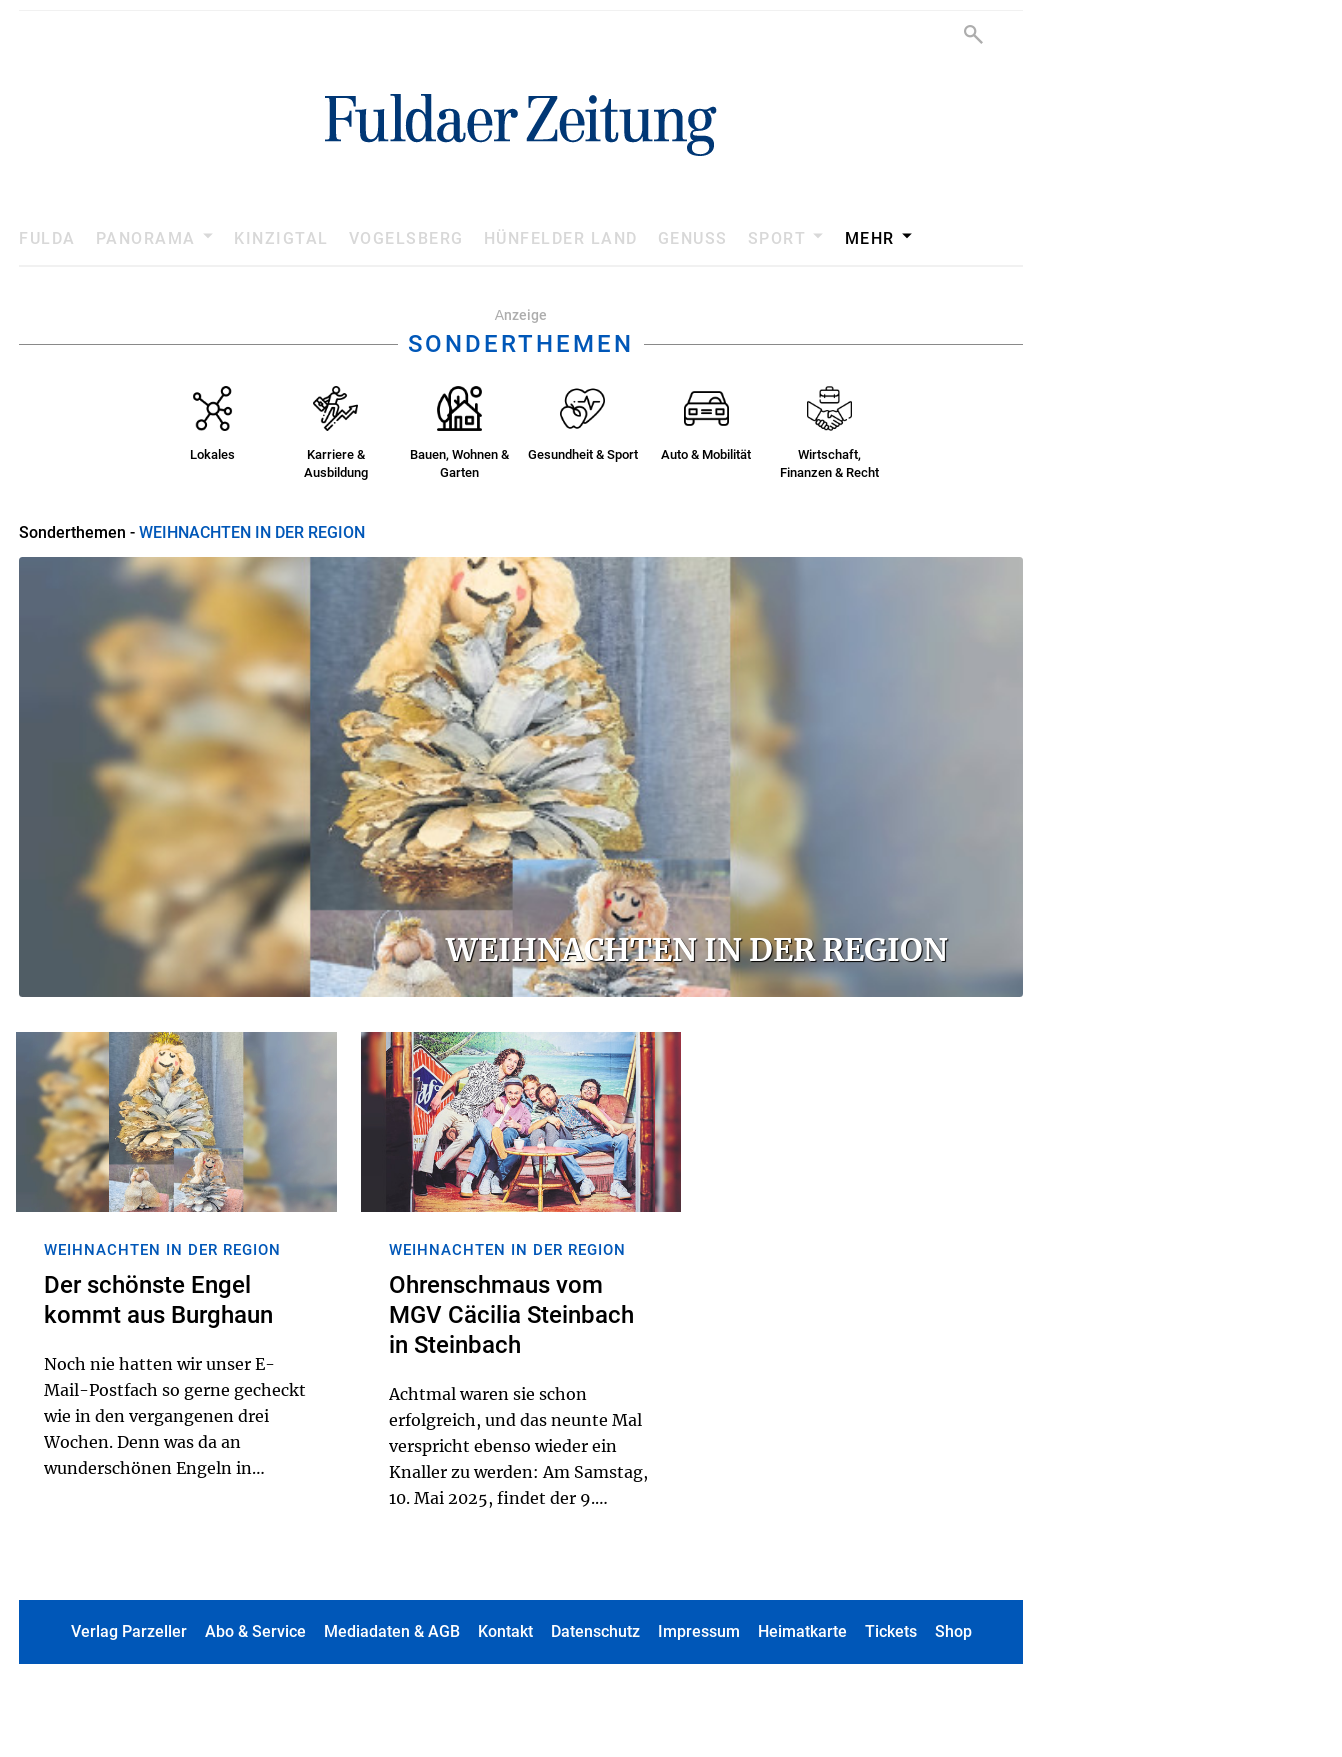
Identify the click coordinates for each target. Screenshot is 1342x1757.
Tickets (891, 1631)
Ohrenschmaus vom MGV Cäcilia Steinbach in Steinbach (511, 1315)
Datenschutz (595, 1631)
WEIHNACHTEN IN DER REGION (252, 532)
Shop (953, 1631)
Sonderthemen (72, 532)
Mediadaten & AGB (392, 1631)
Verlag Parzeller (129, 1631)
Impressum (699, 1631)
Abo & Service (255, 1631)
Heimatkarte (802, 1631)
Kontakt (505, 1631)
